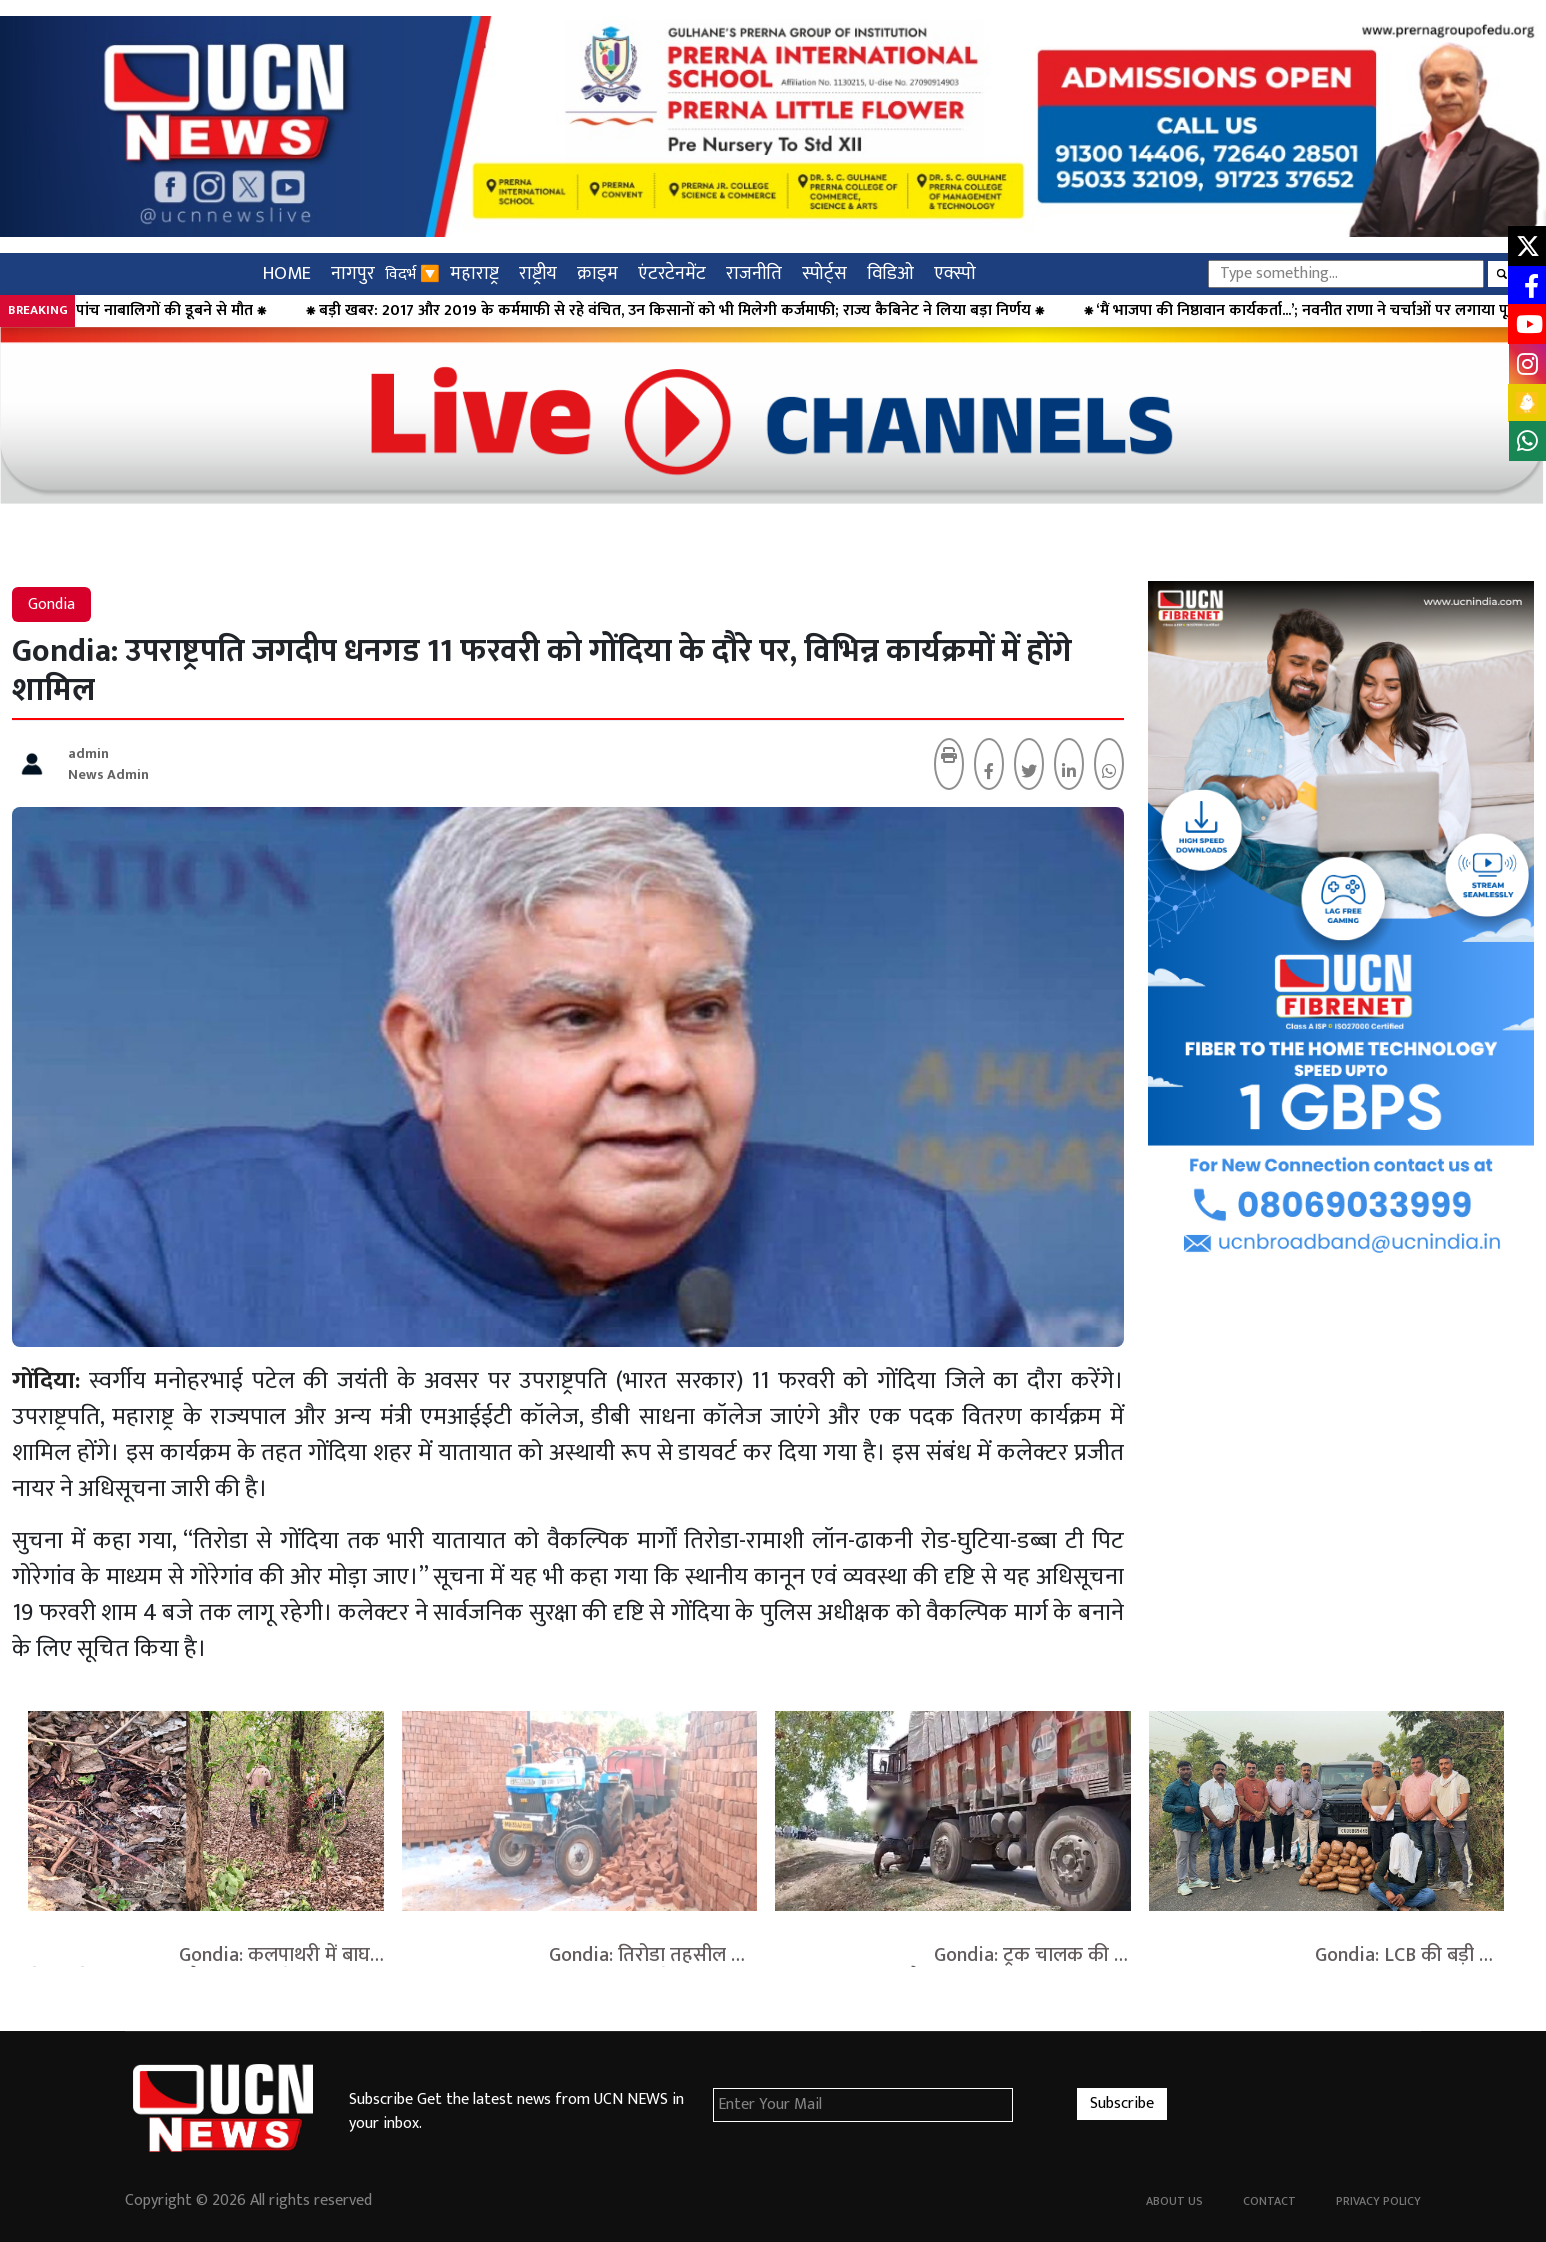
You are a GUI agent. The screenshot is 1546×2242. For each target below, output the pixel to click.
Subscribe (1122, 2103)
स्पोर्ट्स (824, 273)
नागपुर (353, 273)
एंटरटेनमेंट (672, 273)
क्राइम (597, 273)
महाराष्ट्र (474, 273)
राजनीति (754, 273)
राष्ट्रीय (538, 273)
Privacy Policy (1378, 2201)
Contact (1269, 2201)
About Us (1174, 2201)
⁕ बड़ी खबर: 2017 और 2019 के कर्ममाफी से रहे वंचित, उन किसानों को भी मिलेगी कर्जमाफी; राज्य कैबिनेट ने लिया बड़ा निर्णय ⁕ (713, 311)
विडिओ (890, 273)
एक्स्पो (955, 273)
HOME (287, 273)
